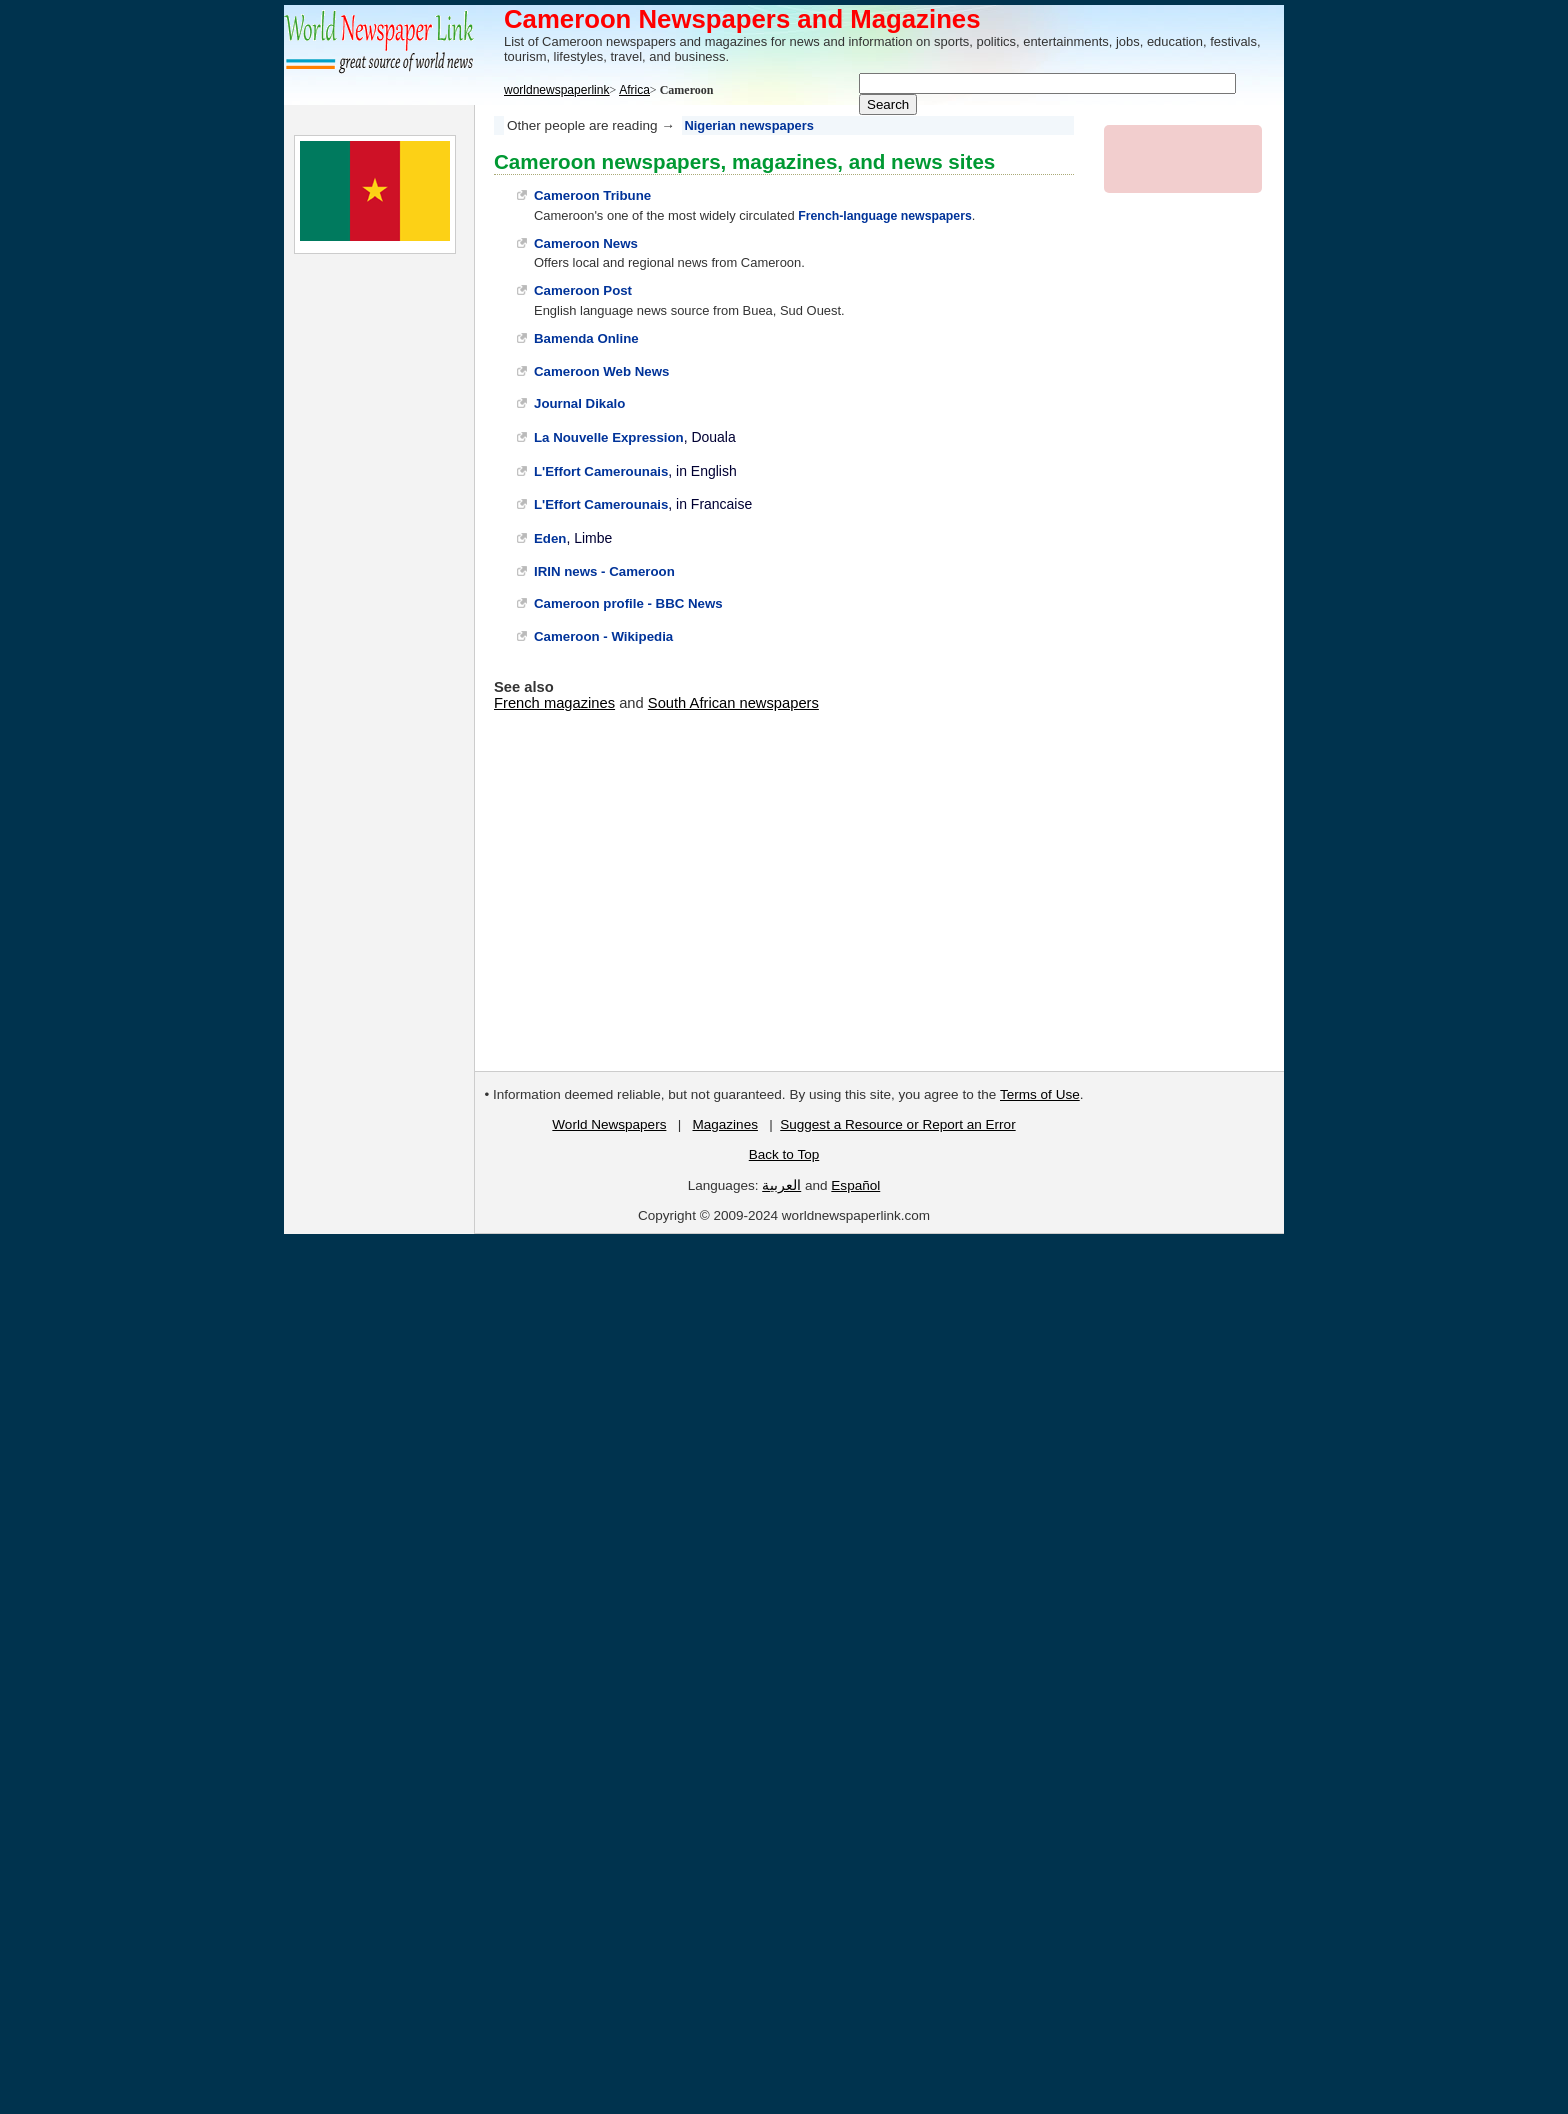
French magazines (554, 703)
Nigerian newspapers (749, 125)
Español (855, 1185)
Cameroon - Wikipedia (603, 636)
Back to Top (784, 1154)
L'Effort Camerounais (601, 471)
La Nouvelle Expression (609, 437)
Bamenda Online (586, 338)
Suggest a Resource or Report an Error (897, 1124)
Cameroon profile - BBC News (628, 603)
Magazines (724, 1124)
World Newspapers (609, 1124)
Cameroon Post (583, 290)
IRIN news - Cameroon (604, 571)
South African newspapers (733, 703)
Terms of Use (1040, 1094)
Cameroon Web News (601, 371)
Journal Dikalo (579, 403)
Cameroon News (586, 243)
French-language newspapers (885, 216)
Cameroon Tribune (592, 195)
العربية (781, 1185)
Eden (550, 538)
